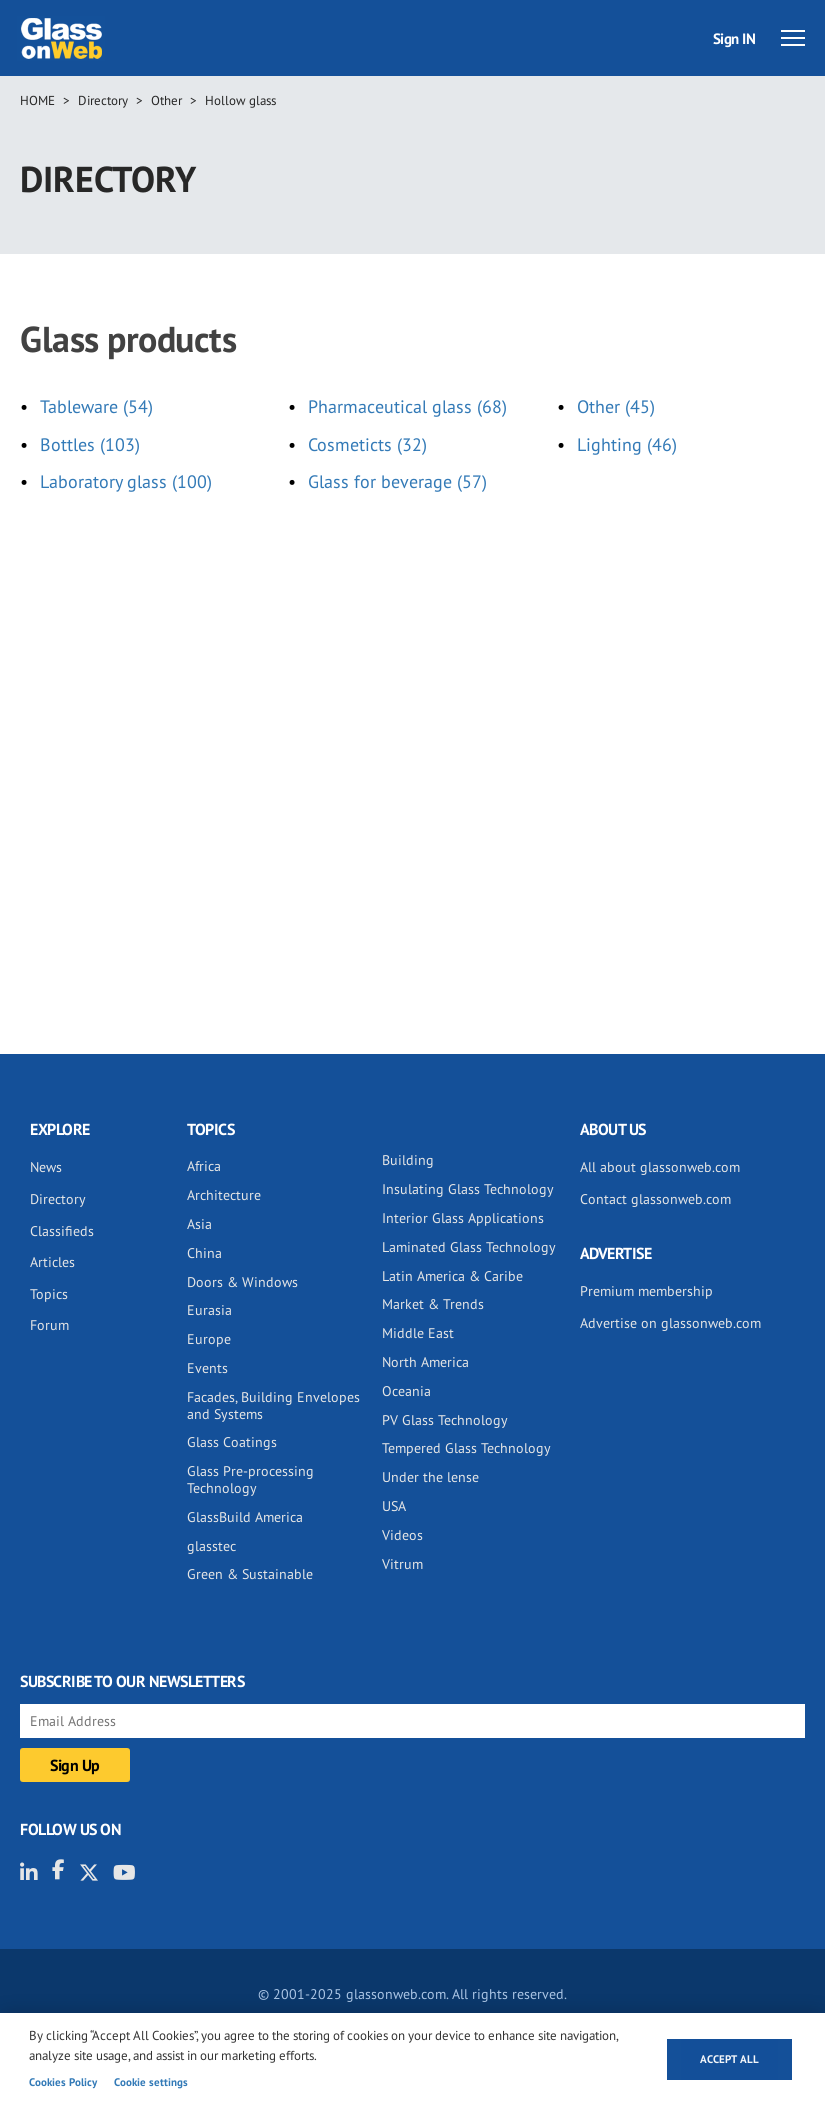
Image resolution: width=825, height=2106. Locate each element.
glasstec (211, 1546)
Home (37, 100)
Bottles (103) (90, 444)
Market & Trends (433, 1304)
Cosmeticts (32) (367, 444)
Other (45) (616, 406)
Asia (199, 1224)
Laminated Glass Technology (469, 1247)
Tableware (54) (96, 406)
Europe (209, 1339)
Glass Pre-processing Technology (250, 1479)
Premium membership (646, 1291)
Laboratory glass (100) (126, 481)
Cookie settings (151, 2082)
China (204, 1253)
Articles (52, 1262)
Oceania (406, 1391)
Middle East (418, 1333)
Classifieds (62, 1231)
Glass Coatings (232, 1442)
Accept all (729, 2059)
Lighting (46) (627, 444)
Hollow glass (240, 100)
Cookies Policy (63, 2082)
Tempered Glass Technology (466, 1448)
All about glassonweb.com (660, 1167)
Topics (49, 1294)
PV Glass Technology (445, 1420)
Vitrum (402, 1564)
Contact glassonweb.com (655, 1199)
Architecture (224, 1195)
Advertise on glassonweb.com (670, 1323)
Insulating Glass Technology (468, 1189)
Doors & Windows (242, 1282)
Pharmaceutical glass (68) (407, 406)
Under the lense (430, 1477)
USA (394, 1506)
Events (207, 1368)
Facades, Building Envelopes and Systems (273, 1405)
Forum (49, 1325)
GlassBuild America (245, 1517)
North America (425, 1362)
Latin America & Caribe (452, 1276)
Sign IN (734, 38)
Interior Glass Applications (463, 1218)
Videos (402, 1535)
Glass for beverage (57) (397, 481)
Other (166, 100)
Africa (204, 1166)
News (46, 1167)
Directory (103, 100)
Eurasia (209, 1310)
